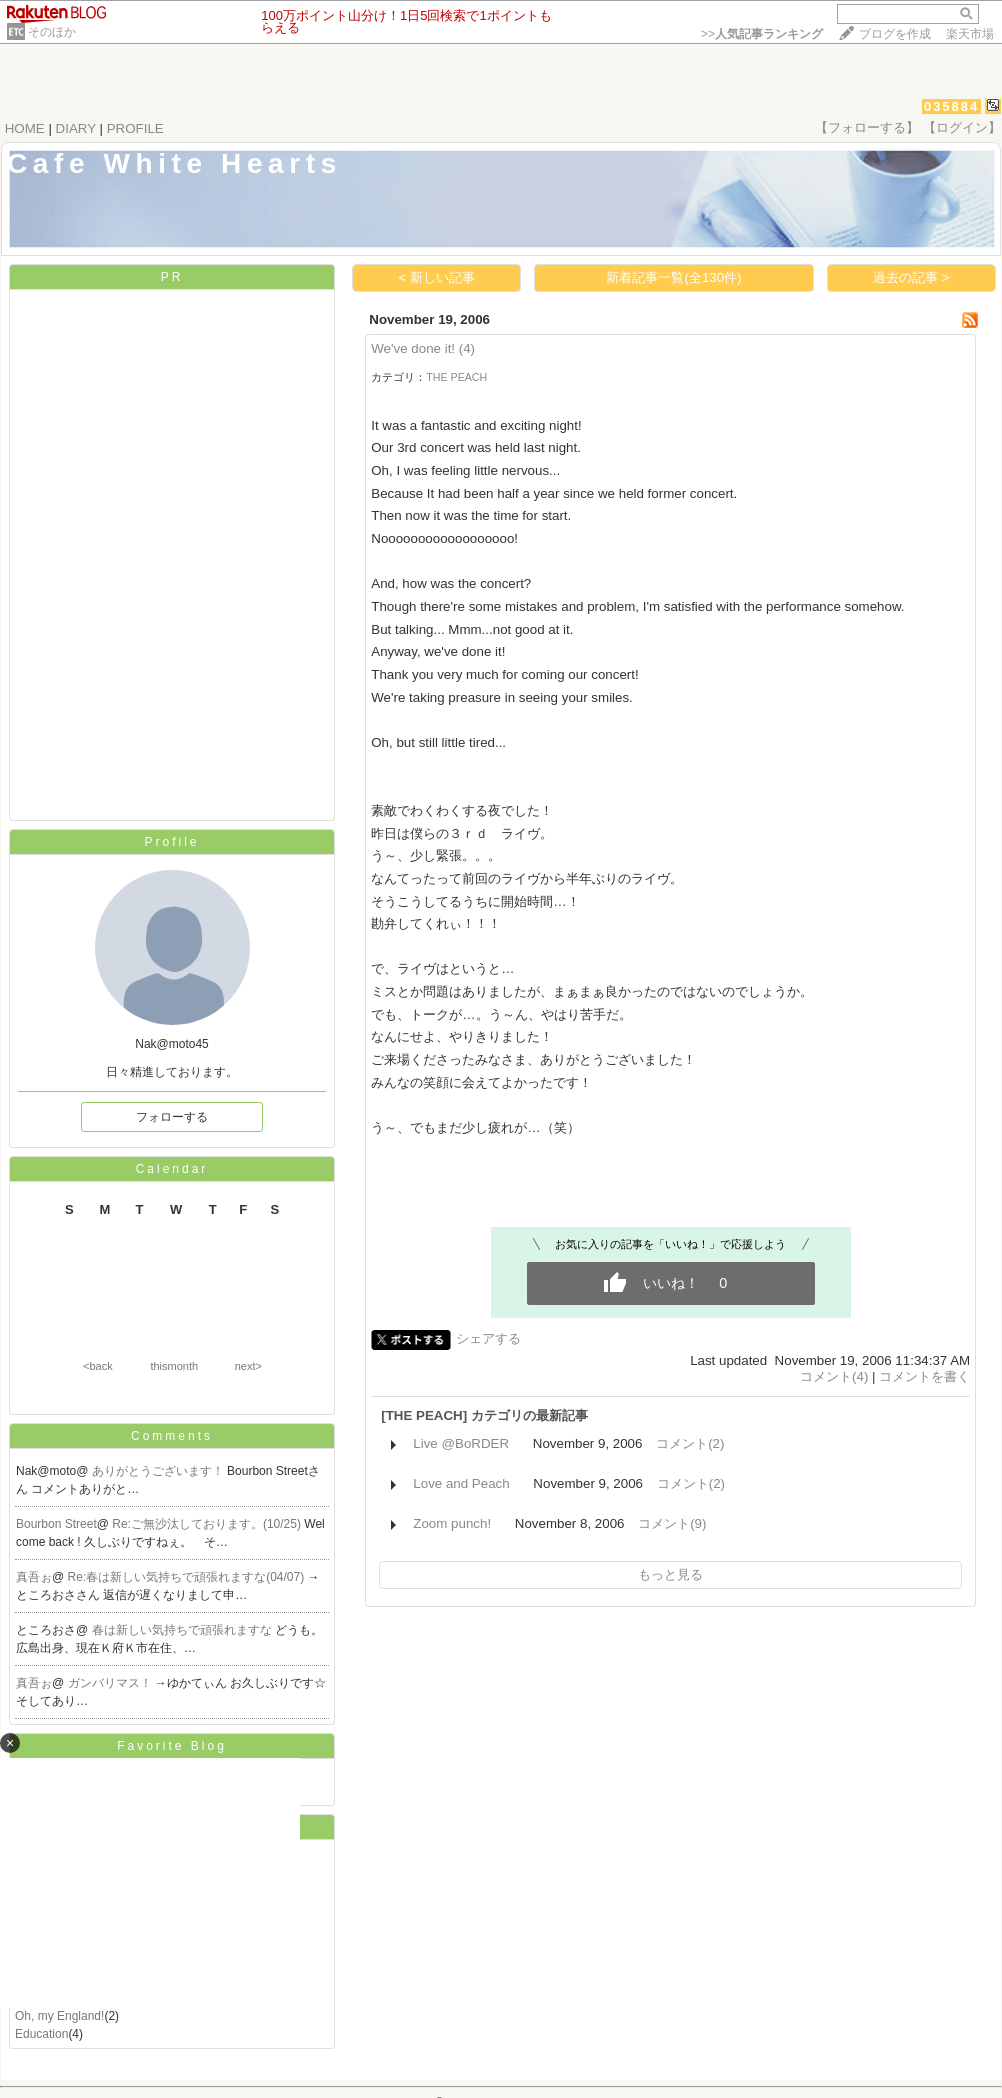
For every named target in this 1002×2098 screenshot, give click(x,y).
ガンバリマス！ (111, 1683)
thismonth (174, 1366)
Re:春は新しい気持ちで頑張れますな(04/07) (188, 1577)
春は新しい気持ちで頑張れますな (183, 1630)
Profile (171, 842)
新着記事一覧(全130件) (673, 277)
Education (41, 2034)
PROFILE (135, 128)
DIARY (76, 128)
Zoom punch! (452, 1523)
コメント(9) (672, 1523)
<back (98, 1366)
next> (248, 1366)
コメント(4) (834, 1376)
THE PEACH (456, 377)
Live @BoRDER (461, 1443)
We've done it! (413, 348)
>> (762, 34)
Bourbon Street (56, 1524)
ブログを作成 (895, 34)
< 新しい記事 (437, 277)
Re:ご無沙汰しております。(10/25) (208, 1524)
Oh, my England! (59, 2016)
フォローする (172, 1117)
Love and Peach (461, 1483)
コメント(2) (690, 1443)
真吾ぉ (34, 1577)
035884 (951, 106)
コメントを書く (924, 1376)
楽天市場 (970, 34)
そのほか (52, 32)
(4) (467, 348)
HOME (25, 128)
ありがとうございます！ (159, 1471)
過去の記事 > (911, 277)
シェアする (488, 1338)
